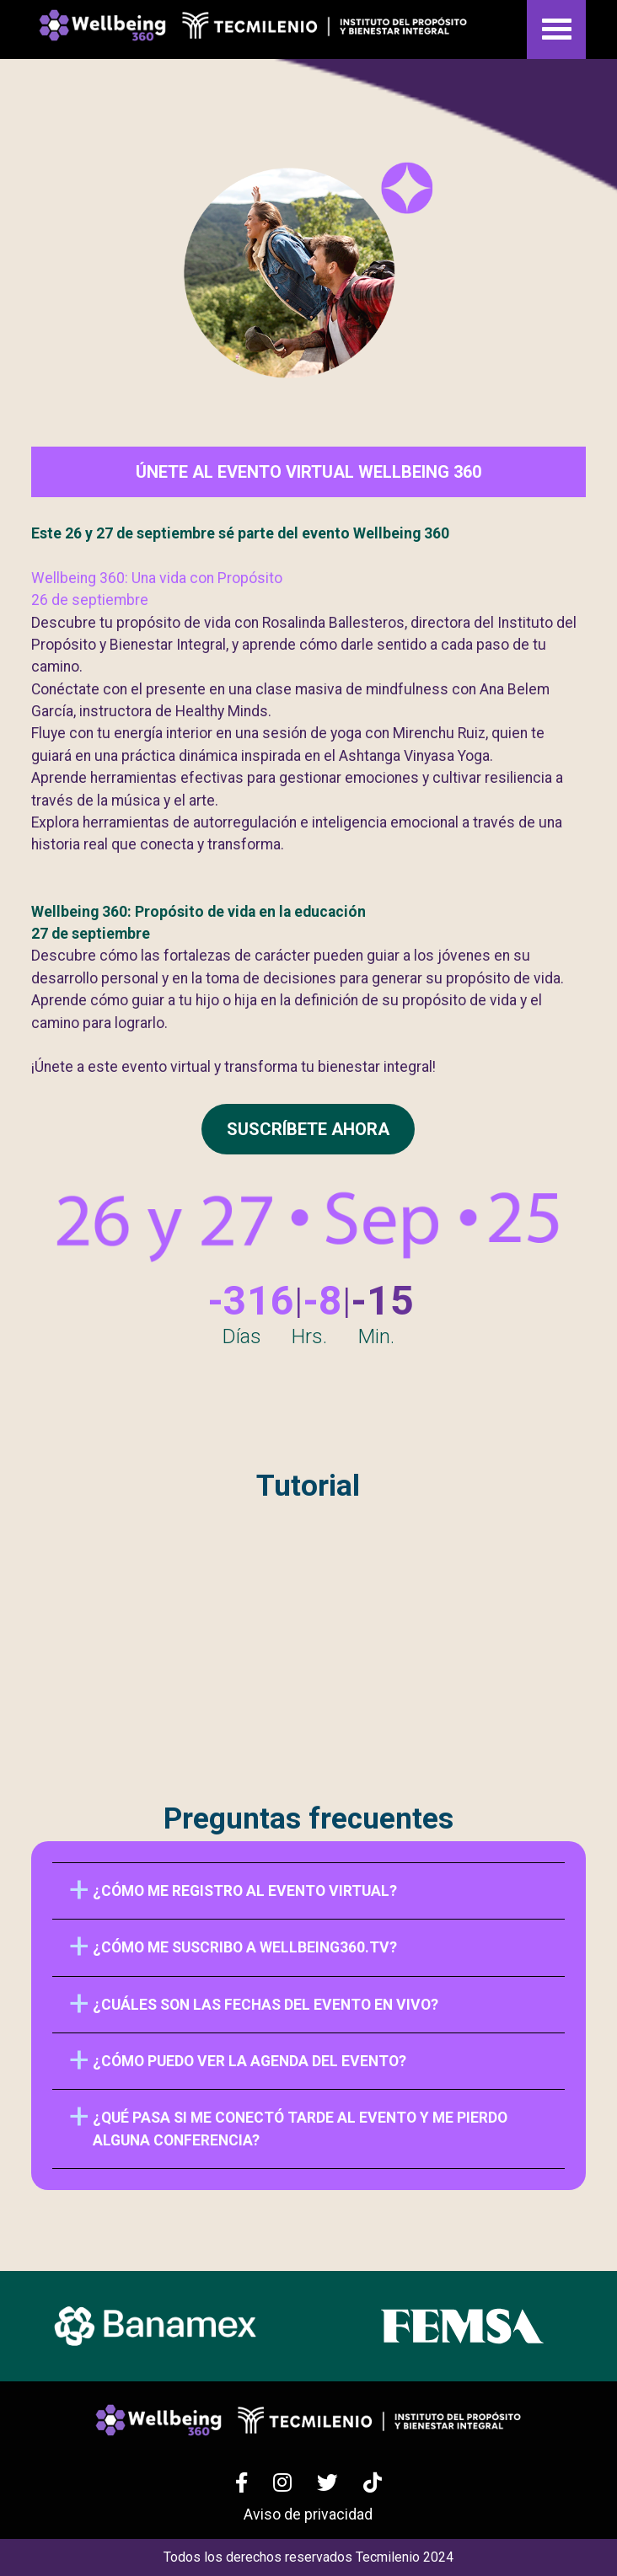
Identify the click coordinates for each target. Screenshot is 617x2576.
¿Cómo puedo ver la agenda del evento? (249, 2061)
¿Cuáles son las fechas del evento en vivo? (265, 2004)
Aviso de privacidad (308, 2514)
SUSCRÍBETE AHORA (308, 1129)
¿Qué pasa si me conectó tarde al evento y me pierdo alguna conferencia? (300, 2128)
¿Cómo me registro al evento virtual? (245, 1890)
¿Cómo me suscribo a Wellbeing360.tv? (245, 1947)
